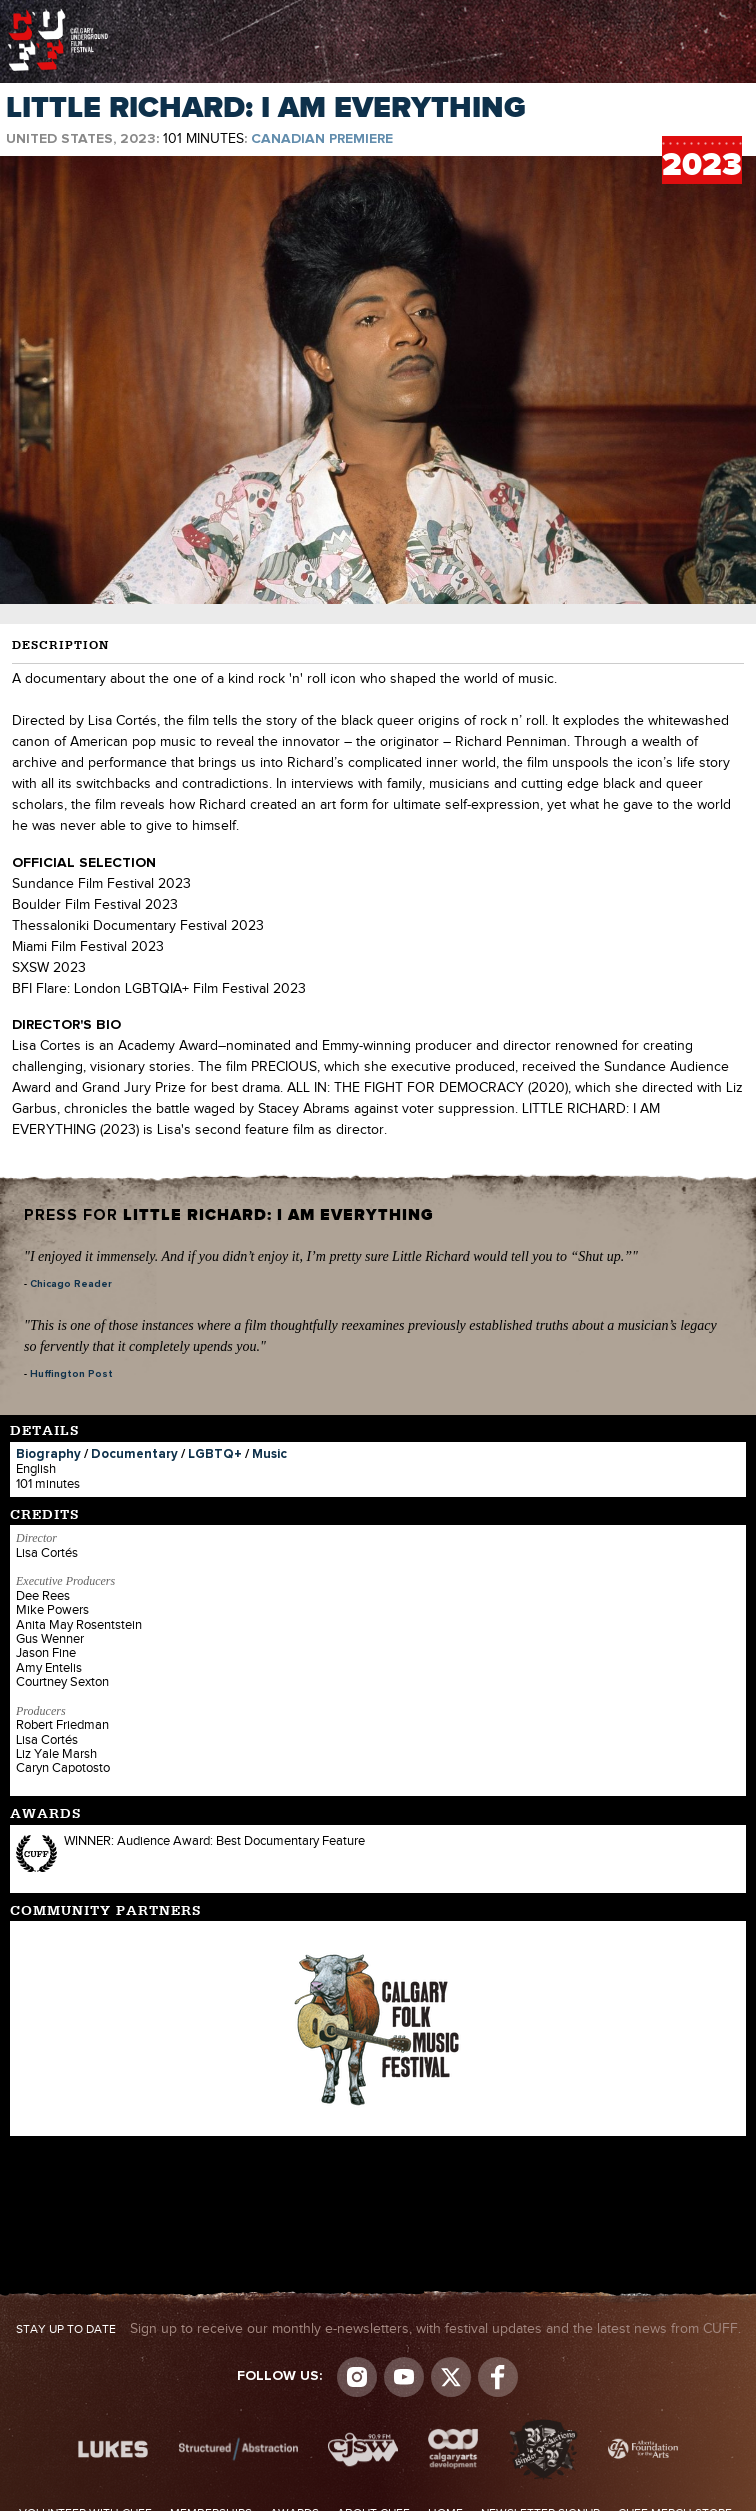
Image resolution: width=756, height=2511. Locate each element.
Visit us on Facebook (498, 2377)
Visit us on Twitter (451, 2377)
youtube (404, 2377)
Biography (48, 1454)
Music (269, 1454)
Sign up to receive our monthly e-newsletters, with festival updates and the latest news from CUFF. (378, 2329)
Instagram (357, 2377)
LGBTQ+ (215, 1454)
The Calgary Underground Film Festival (58, 15)
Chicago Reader (71, 1284)
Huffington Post (71, 1374)
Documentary (134, 1454)
